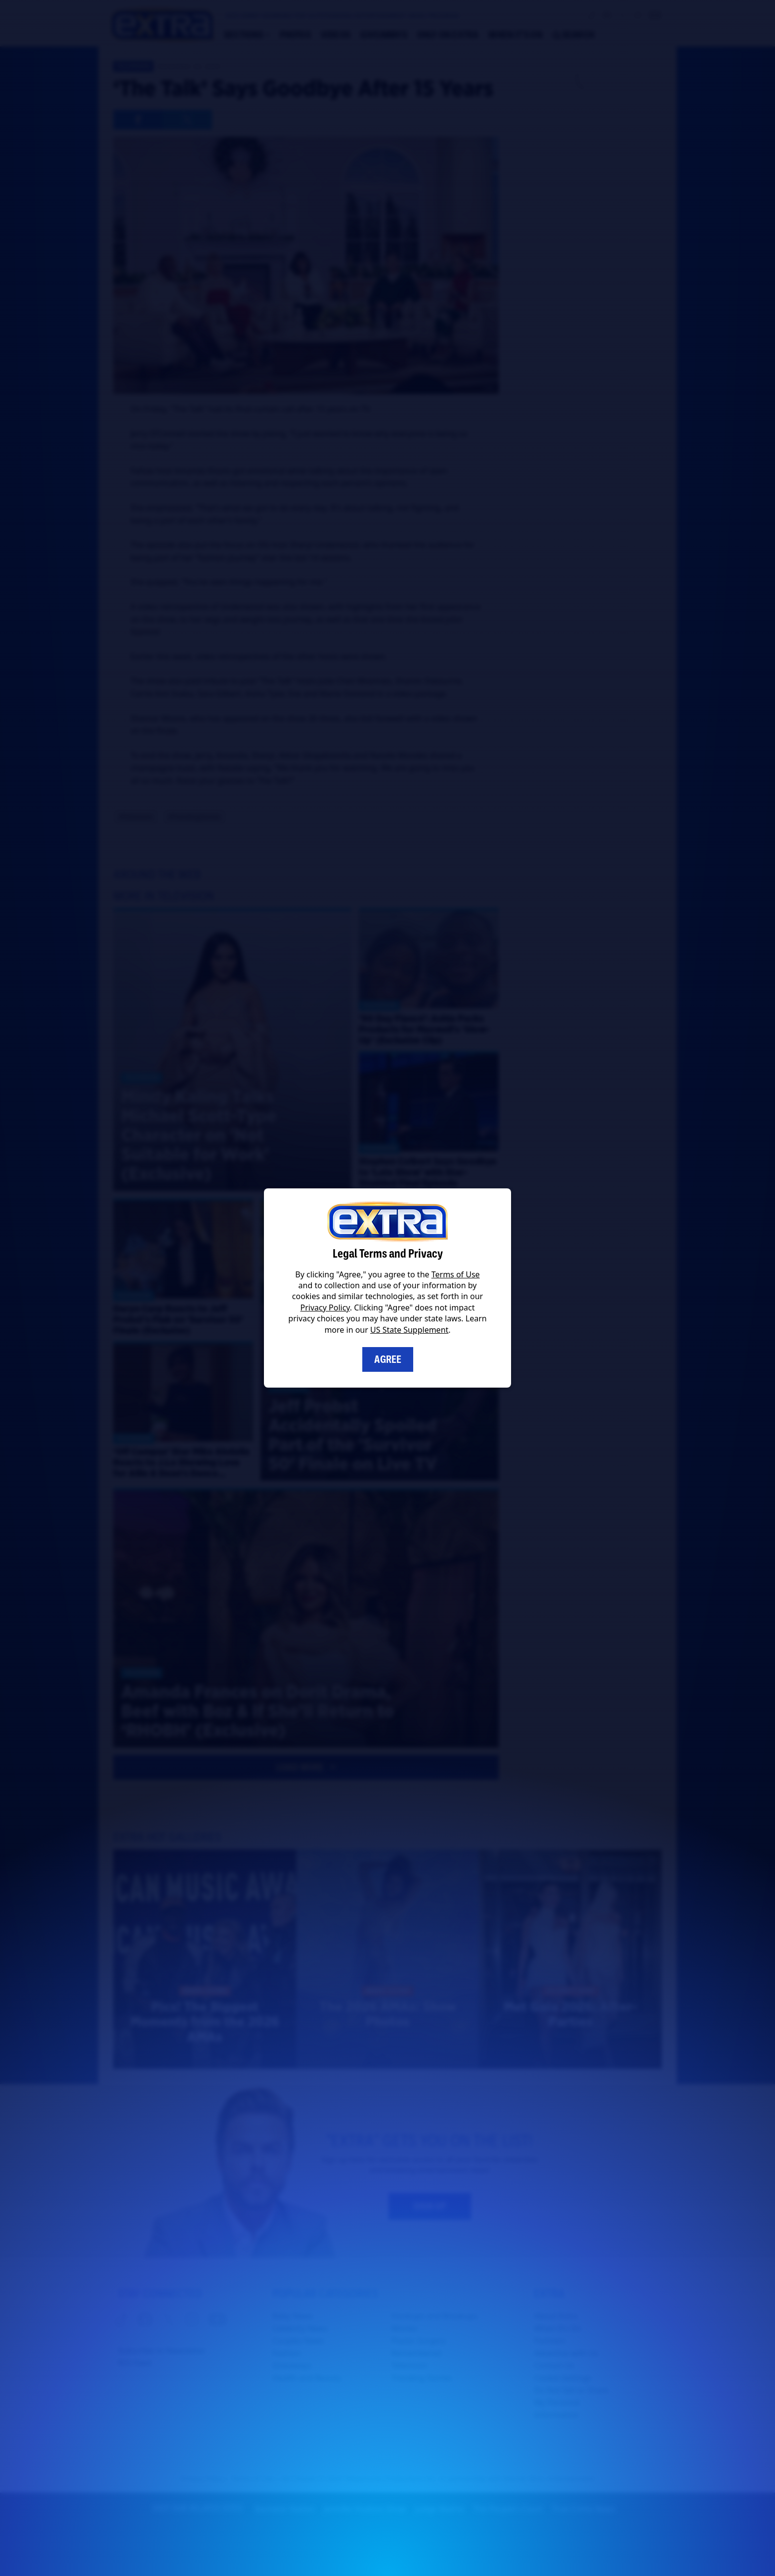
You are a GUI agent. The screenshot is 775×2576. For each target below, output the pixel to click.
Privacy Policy (325, 1307)
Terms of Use (455, 1274)
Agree (387, 1359)
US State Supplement (409, 1329)
